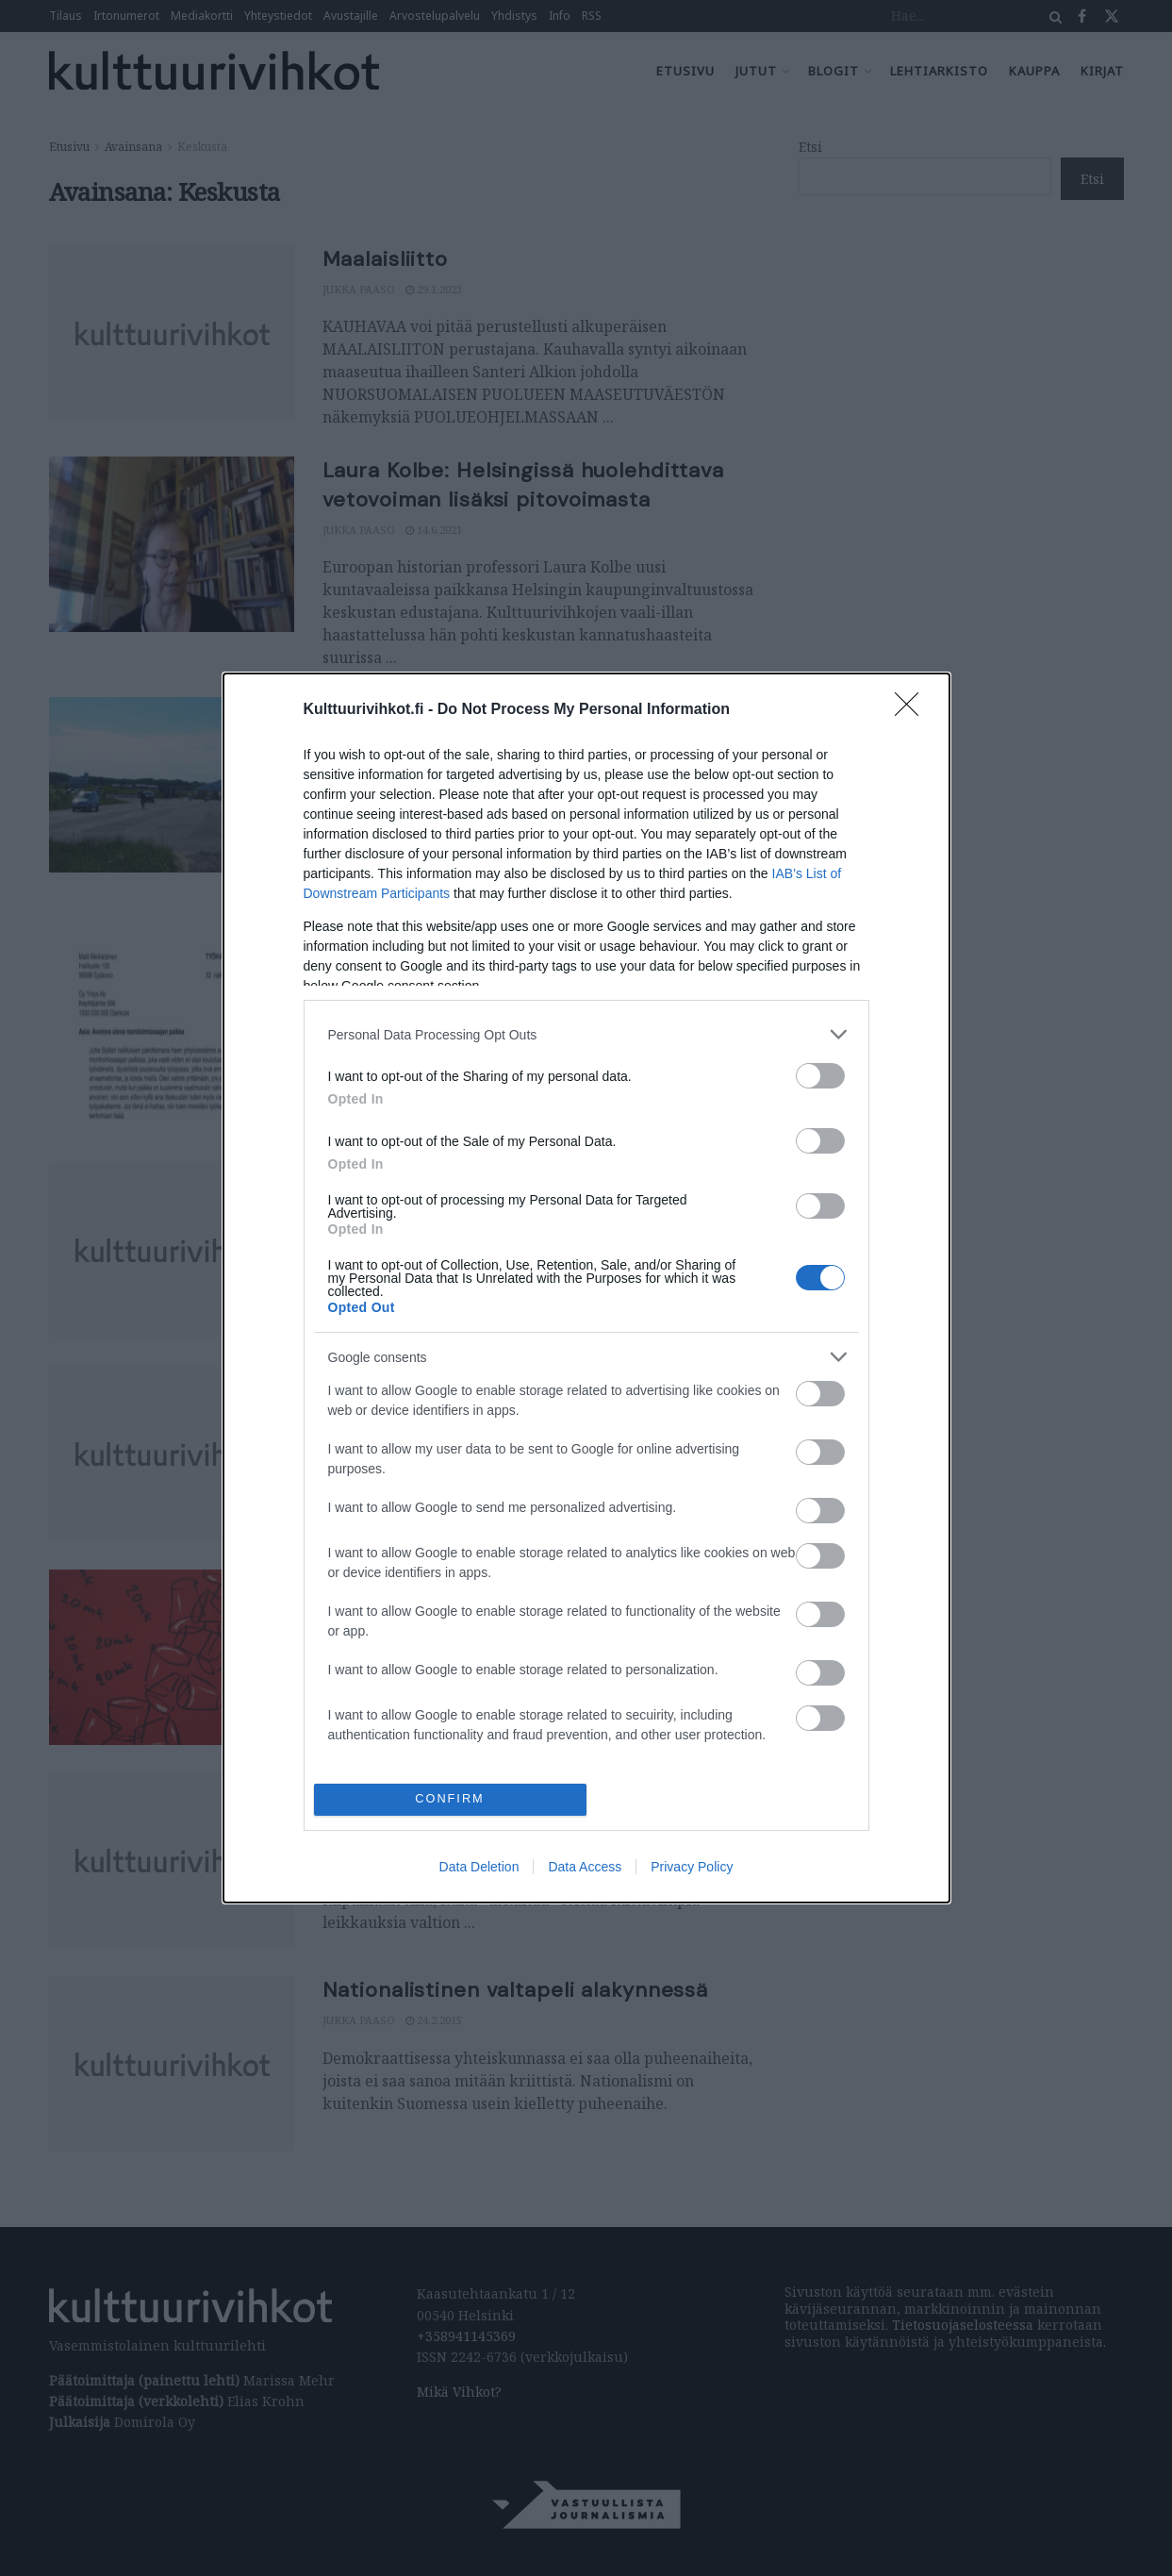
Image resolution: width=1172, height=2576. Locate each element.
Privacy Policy (692, 1866)
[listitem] (586, 1034)
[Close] (913, 710)
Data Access (584, 1866)
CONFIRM (450, 1799)
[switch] (820, 1076)
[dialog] (586, 1287)
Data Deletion (479, 1866)
